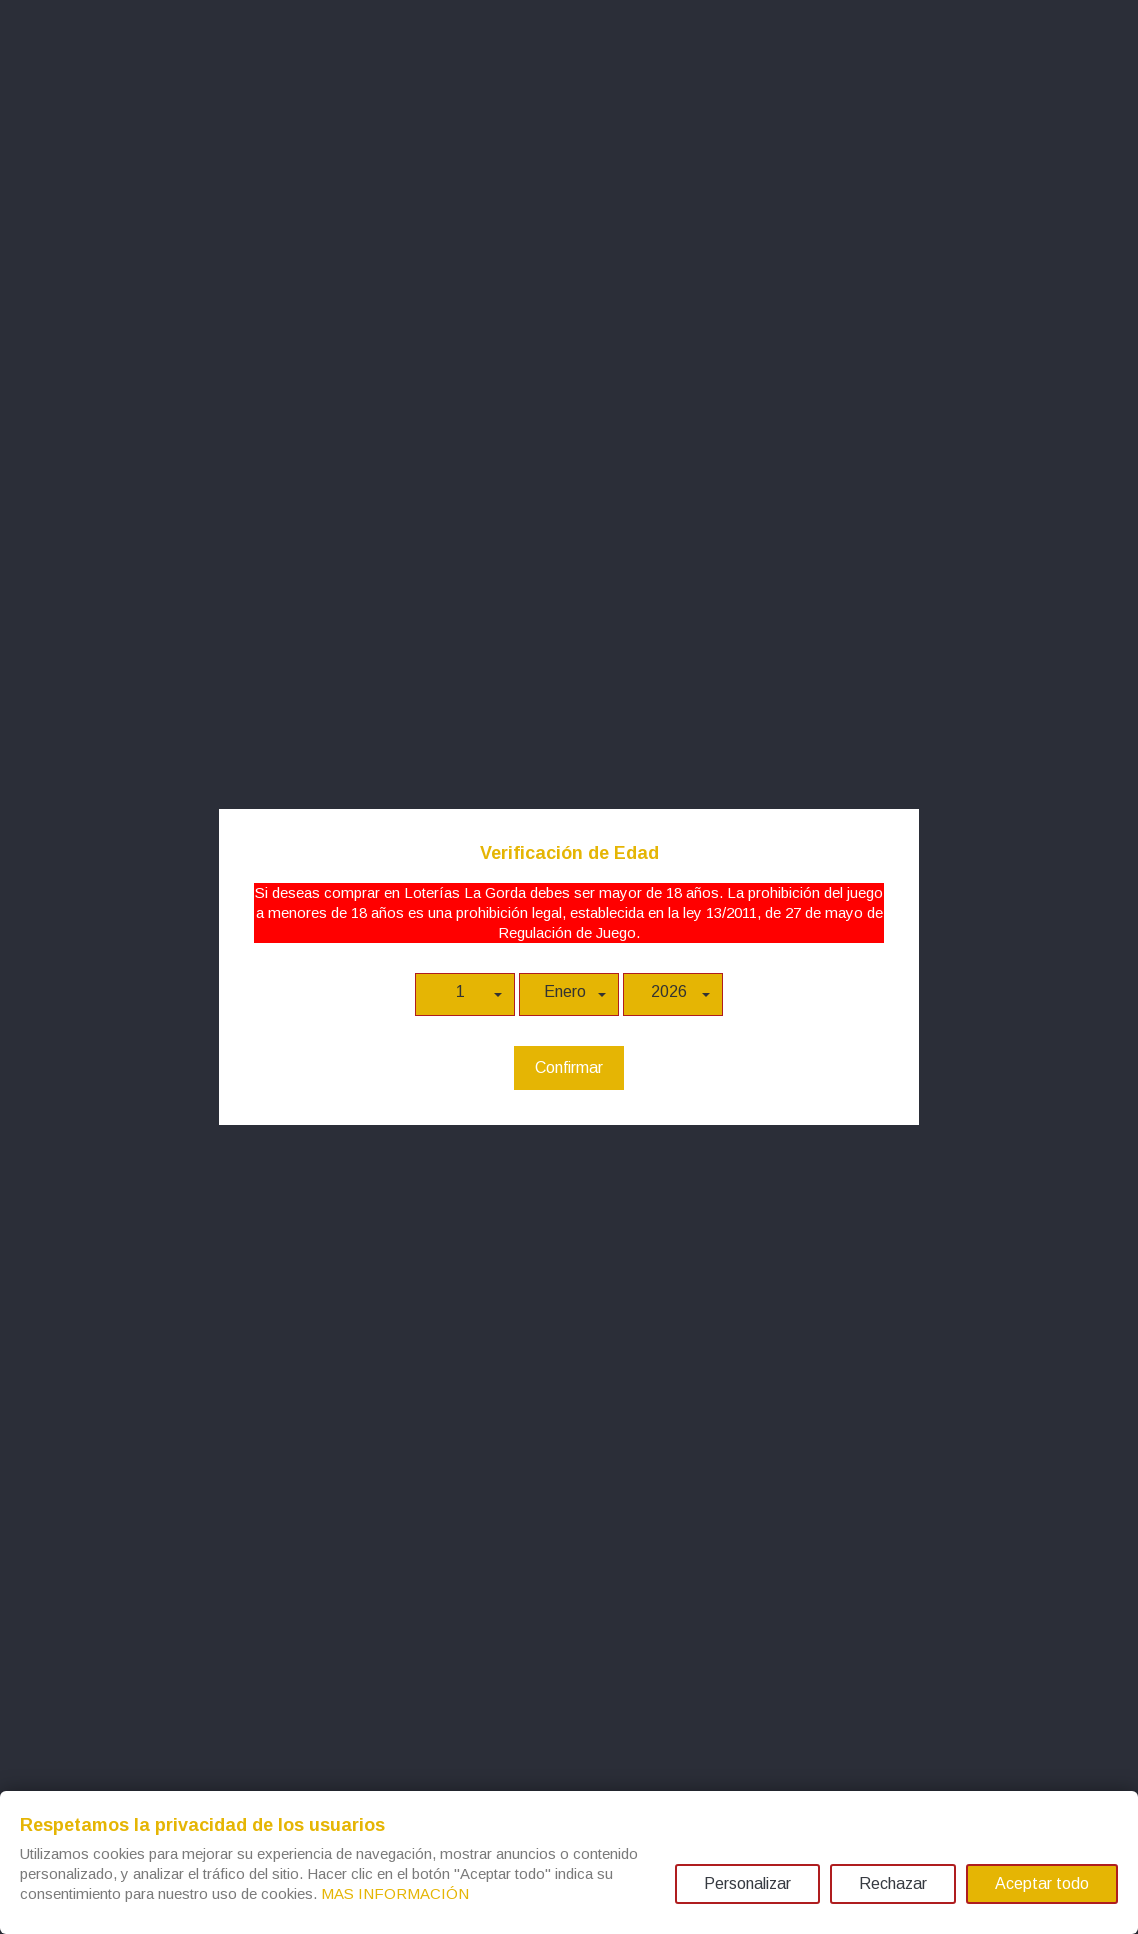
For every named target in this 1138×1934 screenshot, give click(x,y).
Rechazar (893, 1883)
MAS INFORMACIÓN (395, 1893)
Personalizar (747, 1883)
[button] (465, 994)
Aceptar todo (1042, 1883)
